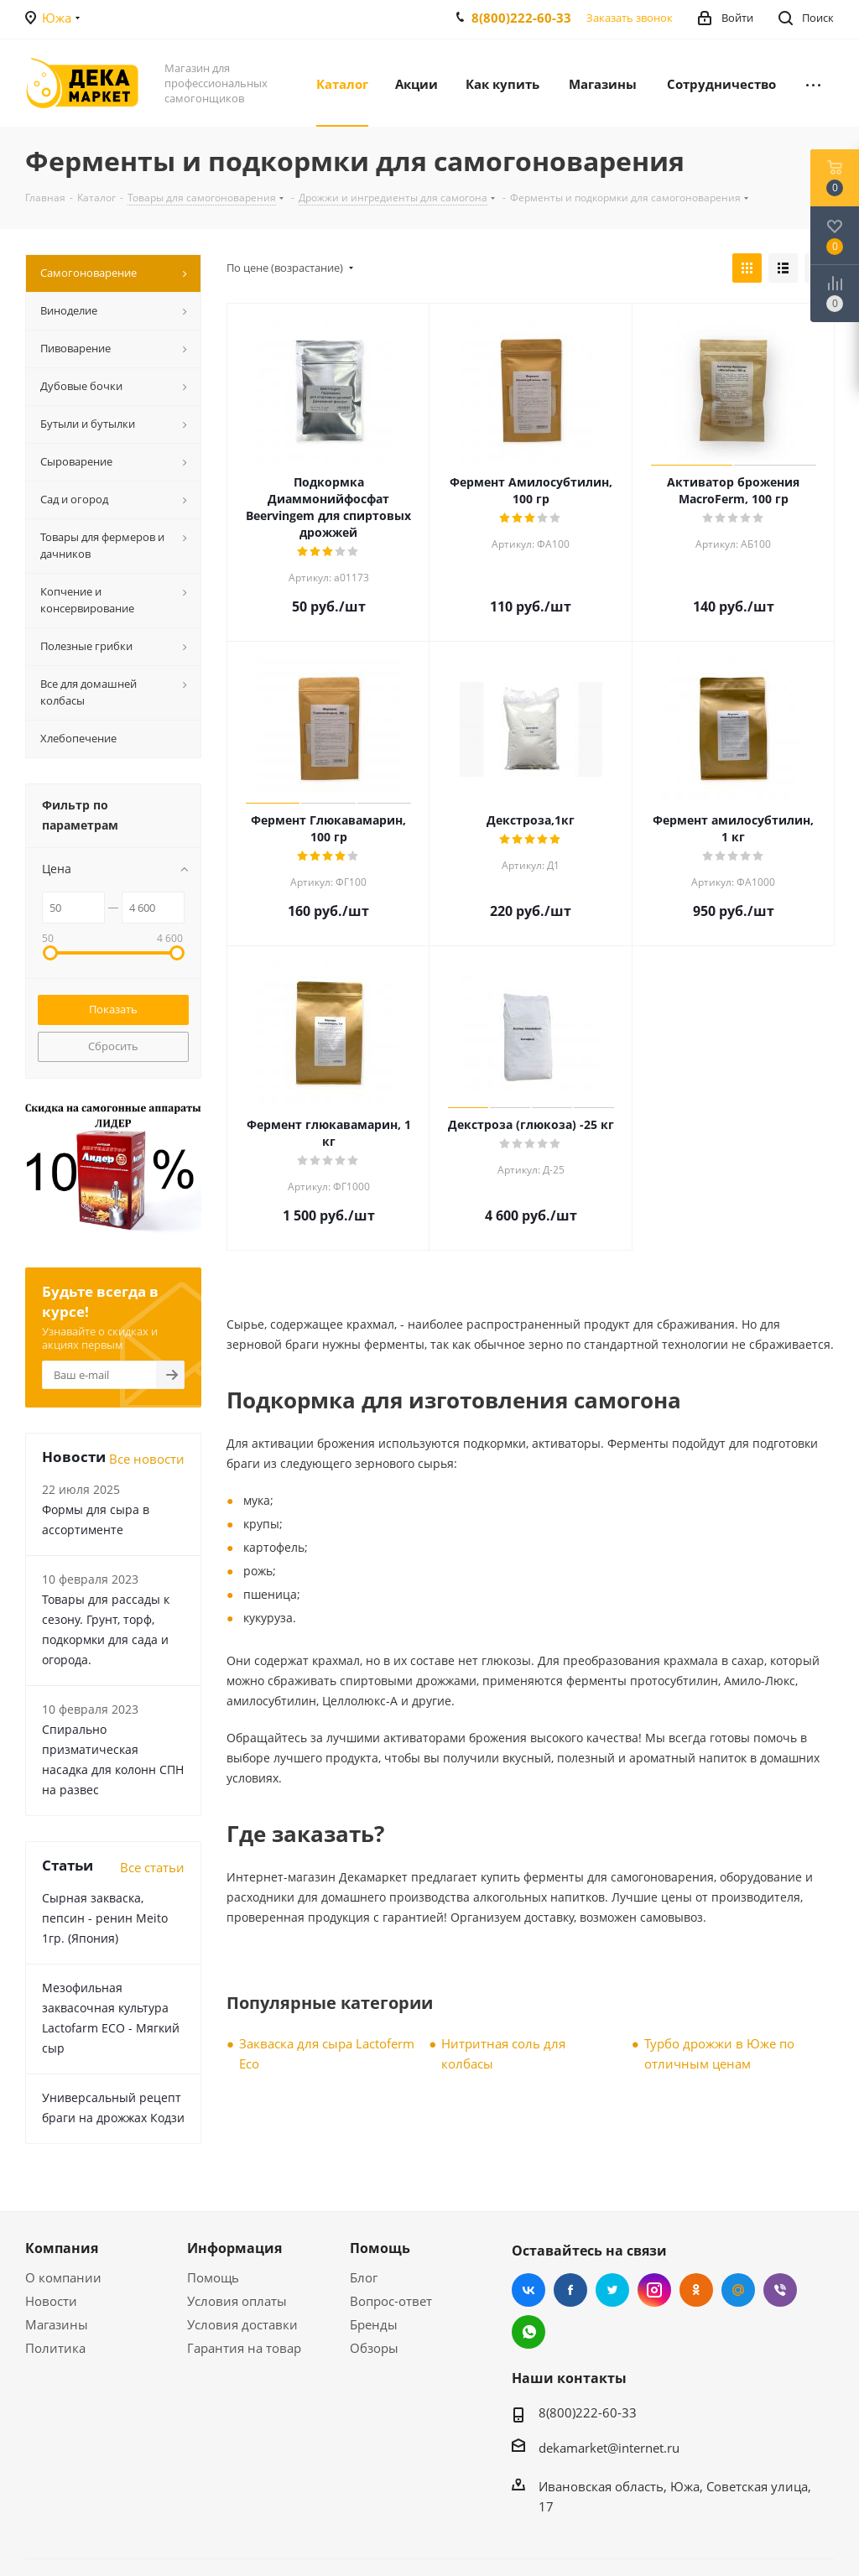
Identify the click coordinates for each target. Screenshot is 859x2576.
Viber (780, 2290)
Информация (234, 2248)
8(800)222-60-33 (521, 17)
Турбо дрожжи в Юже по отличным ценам (719, 2053)
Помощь (213, 2277)
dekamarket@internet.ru (609, 2447)
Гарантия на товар (244, 2347)
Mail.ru (738, 2290)
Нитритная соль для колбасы (503, 2053)
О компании (63, 2277)
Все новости (147, 1458)
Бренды (374, 2324)
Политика (55, 2347)
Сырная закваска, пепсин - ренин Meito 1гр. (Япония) (105, 1918)
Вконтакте (528, 2290)
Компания (61, 2248)
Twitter (612, 2290)
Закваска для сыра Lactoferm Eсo (326, 2053)
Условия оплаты (237, 2300)
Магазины (56, 2324)
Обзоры (374, 2347)
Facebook (570, 2290)
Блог (363, 2277)
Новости (51, 2300)
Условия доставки (242, 2324)
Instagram (654, 2290)
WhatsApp (528, 2332)
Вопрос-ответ (391, 2300)
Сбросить (113, 1046)
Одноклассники (696, 2290)
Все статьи (152, 1867)
